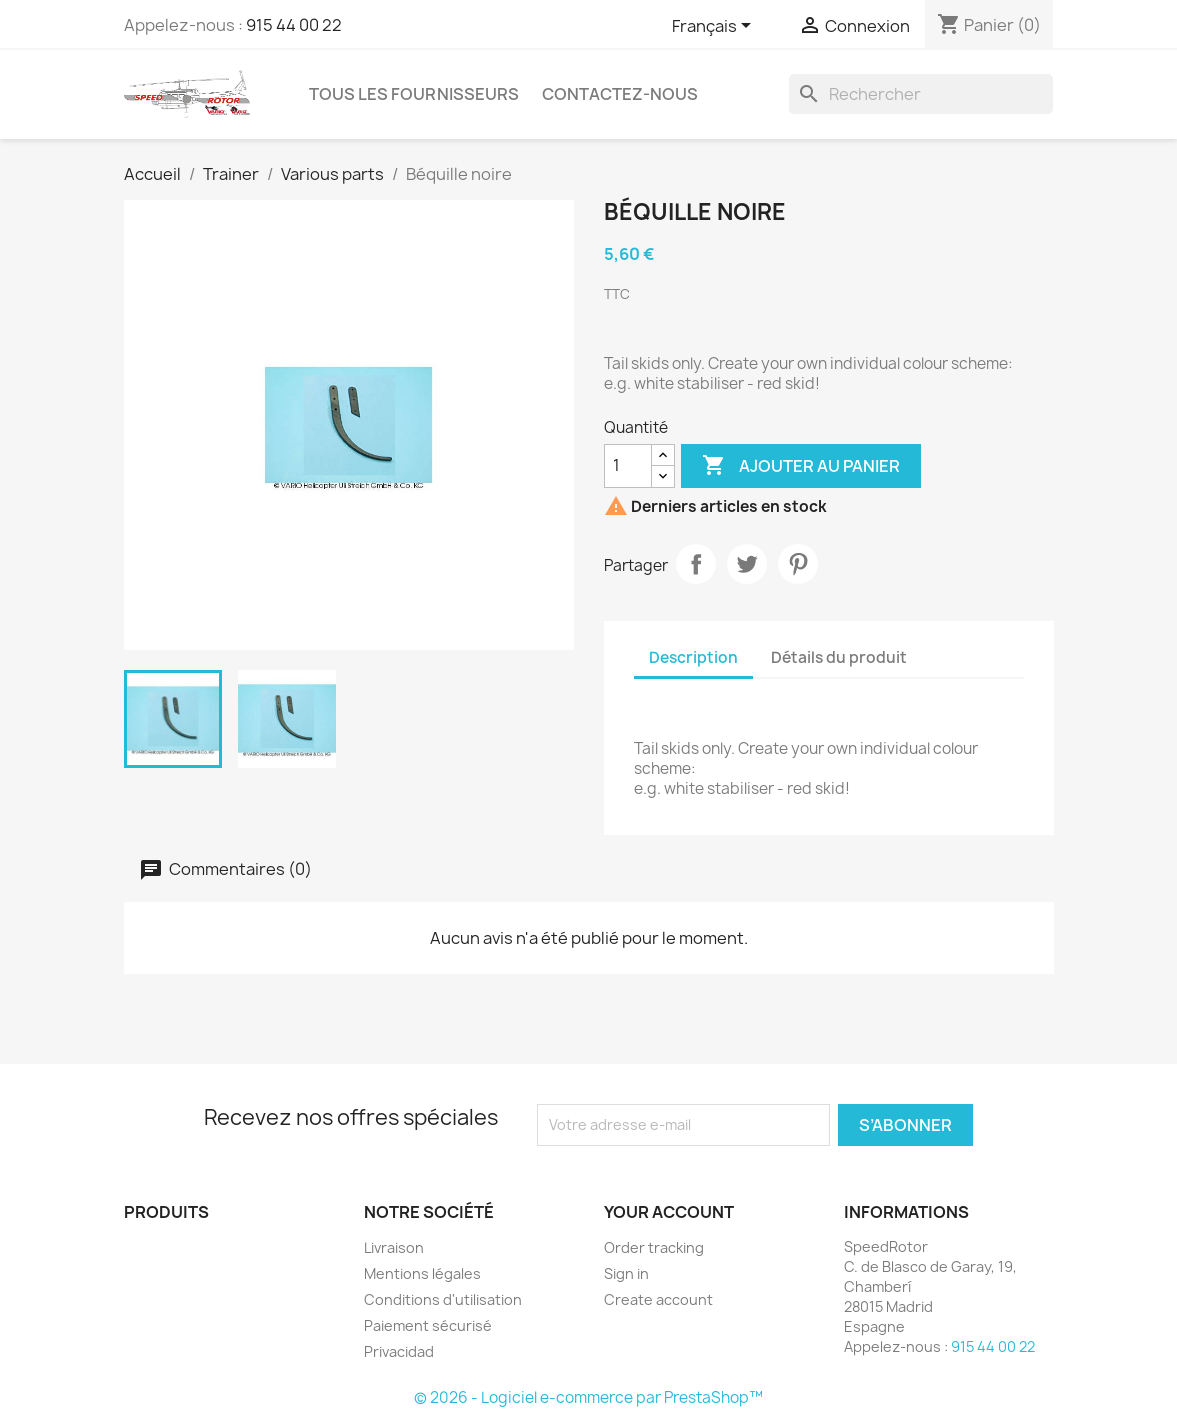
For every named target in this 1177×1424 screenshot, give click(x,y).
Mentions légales (422, 1273)
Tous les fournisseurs (414, 94)
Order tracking (654, 1247)
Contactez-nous (620, 94)
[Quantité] (628, 466)
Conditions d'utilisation (443, 1299)
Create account (658, 1299)
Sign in (626, 1273)
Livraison (394, 1247)
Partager (696, 564)
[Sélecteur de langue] (715, 27)
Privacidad (399, 1351)
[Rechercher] (921, 94)
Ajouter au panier (801, 466)
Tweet (747, 564)
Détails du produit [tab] (839, 657)
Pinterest (798, 564)
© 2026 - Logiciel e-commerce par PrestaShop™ (588, 1397)
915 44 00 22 (294, 25)
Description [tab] (693, 657)
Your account (669, 1212)
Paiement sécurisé (428, 1325)
